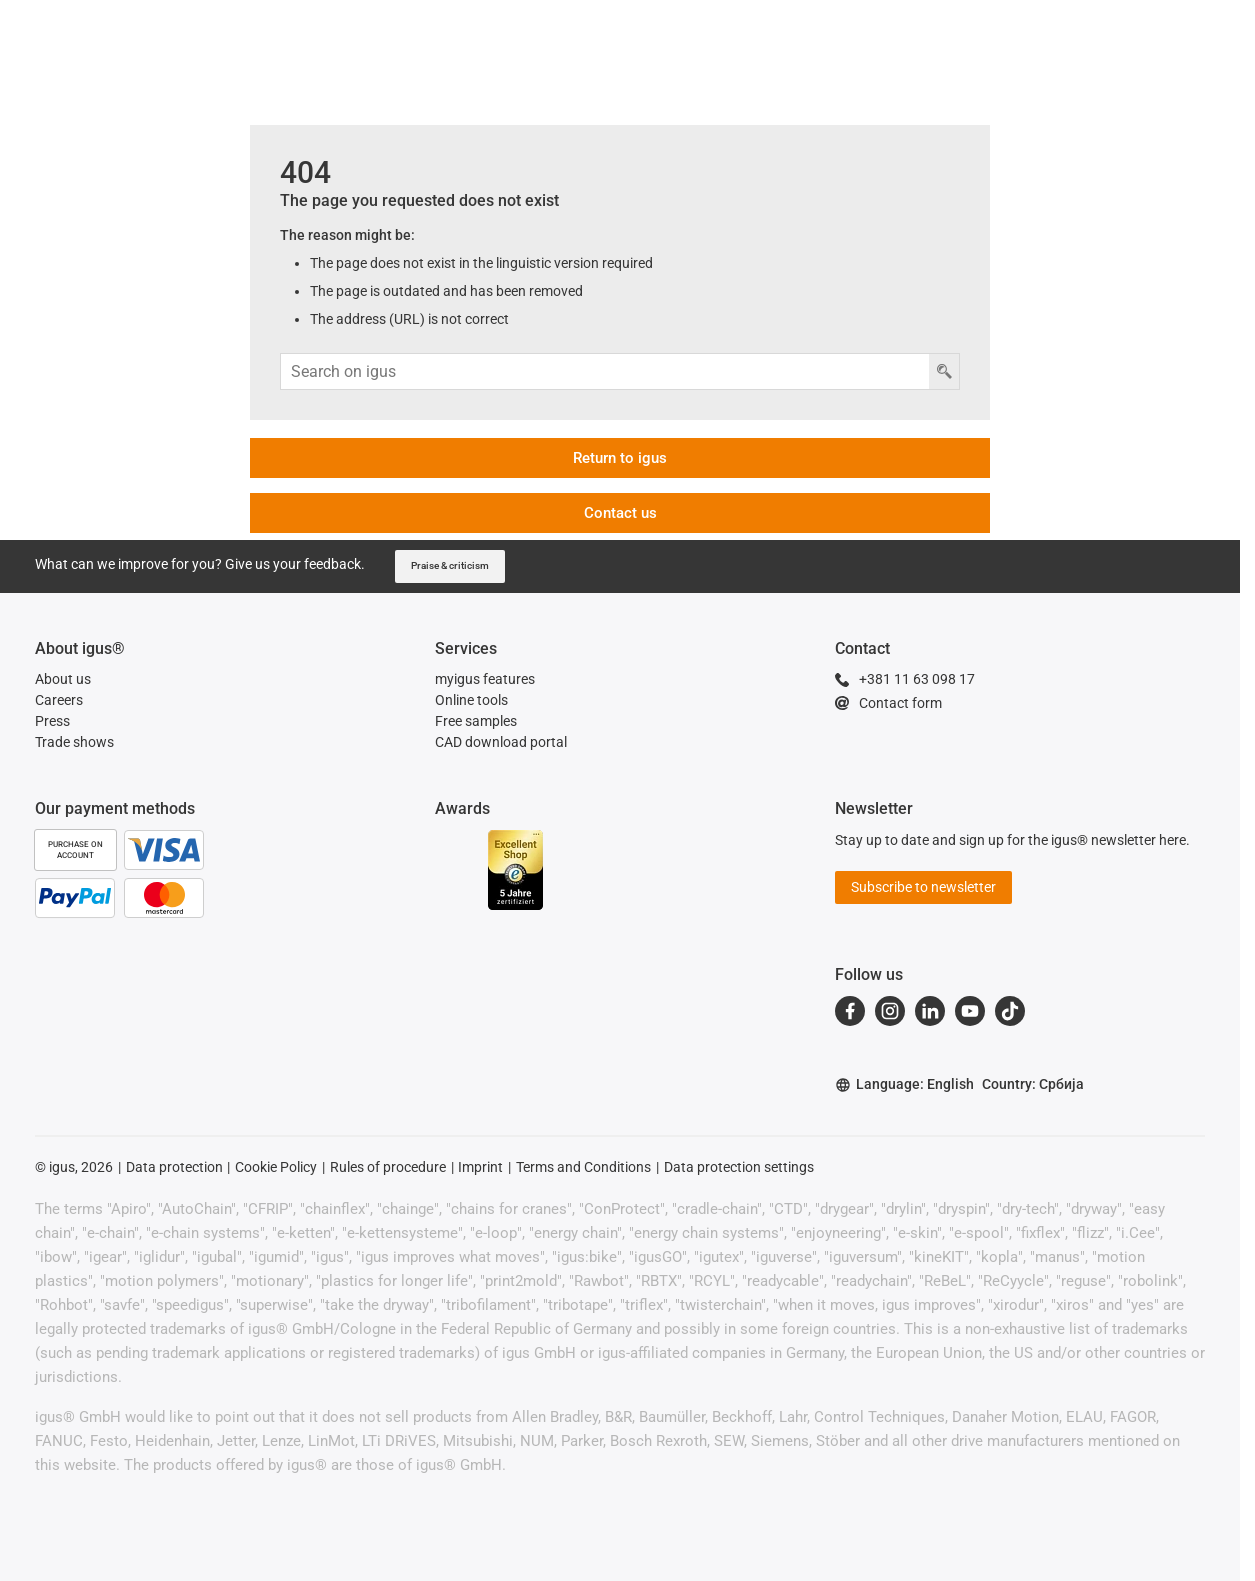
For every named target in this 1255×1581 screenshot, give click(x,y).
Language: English (904, 1084)
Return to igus (620, 458)
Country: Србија (1033, 1084)
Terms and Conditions (583, 1167)
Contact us (620, 513)
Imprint (480, 1167)
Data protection (174, 1167)
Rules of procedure (388, 1167)
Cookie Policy (276, 1167)
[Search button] (944, 371)
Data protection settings (739, 1167)
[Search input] (605, 371)
